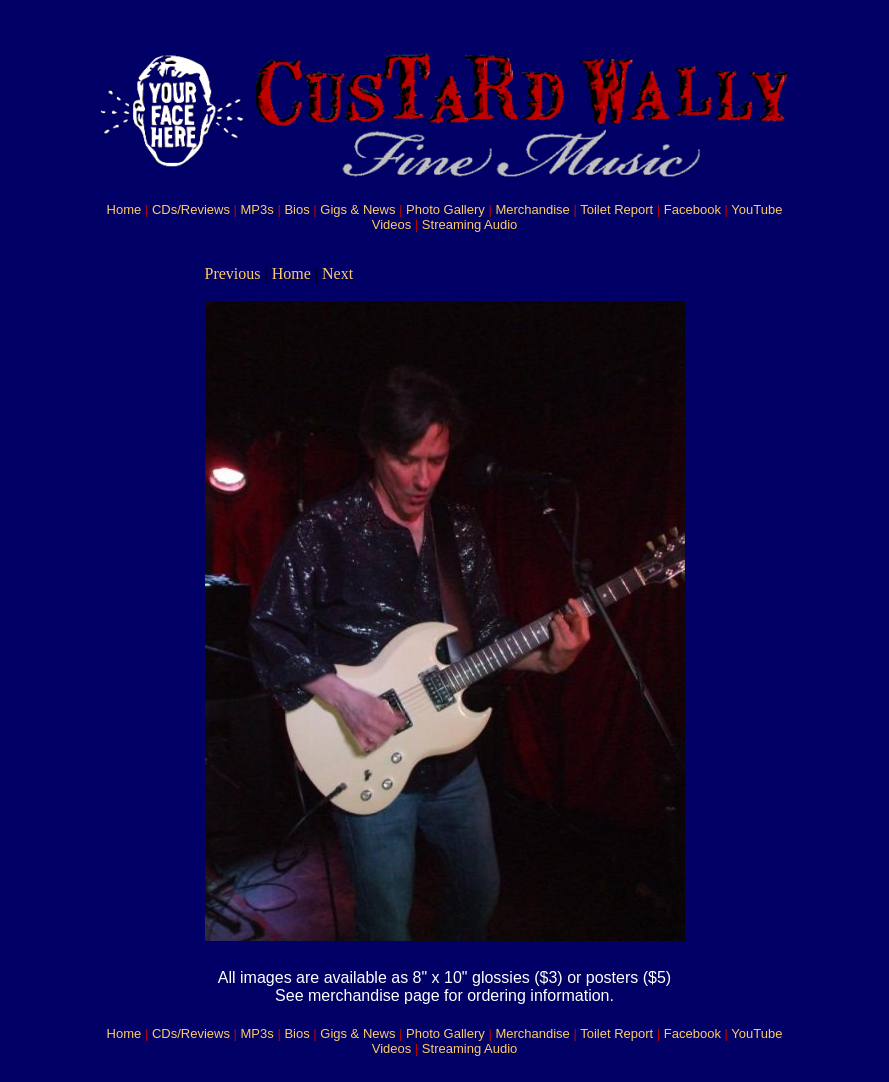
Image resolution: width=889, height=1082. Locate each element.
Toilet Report (616, 209)
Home (124, 209)
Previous (233, 273)
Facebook (692, 209)
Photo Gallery (445, 209)
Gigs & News (357, 209)
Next (337, 273)
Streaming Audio (469, 224)
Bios (296, 209)
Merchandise (532, 209)
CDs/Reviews (191, 209)
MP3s (257, 209)
